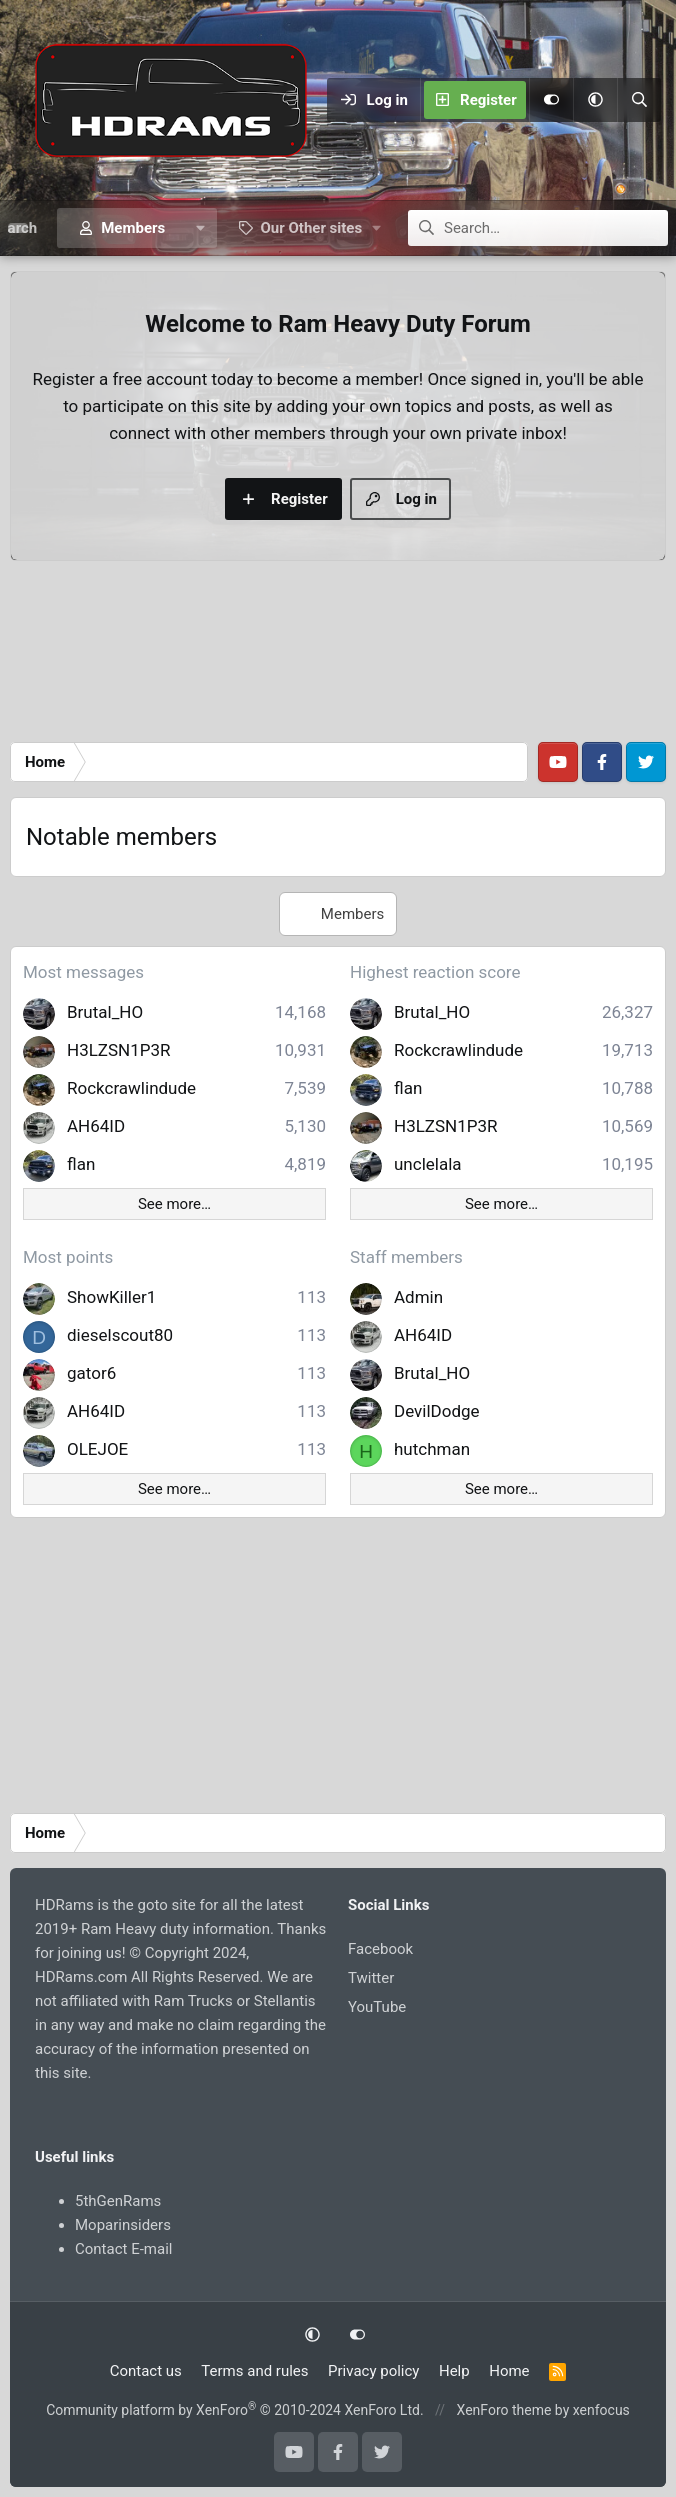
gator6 (91, 1373)
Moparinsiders (123, 2225)
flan (81, 1164)
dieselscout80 (120, 1335)
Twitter (371, 1978)
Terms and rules (254, 2371)
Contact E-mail (123, 2249)
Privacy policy (373, 2371)
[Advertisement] (338, 656)
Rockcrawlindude (131, 1088)
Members (133, 228)
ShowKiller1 (111, 1297)
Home (509, 2371)
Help (454, 2371)
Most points (68, 1257)
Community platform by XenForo (234, 2410)
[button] (595, 100)
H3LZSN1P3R (119, 1050)
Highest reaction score (435, 972)
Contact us (146, 2371)
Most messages (83, 972)
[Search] (639, 100)
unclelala (428, 1164)
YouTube (377, 2007)
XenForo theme (504, 2410)
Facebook (380, 1949)
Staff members (406, 1257)
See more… (174, 1204)
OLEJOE (97, 1449)
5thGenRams (118, 2201)
